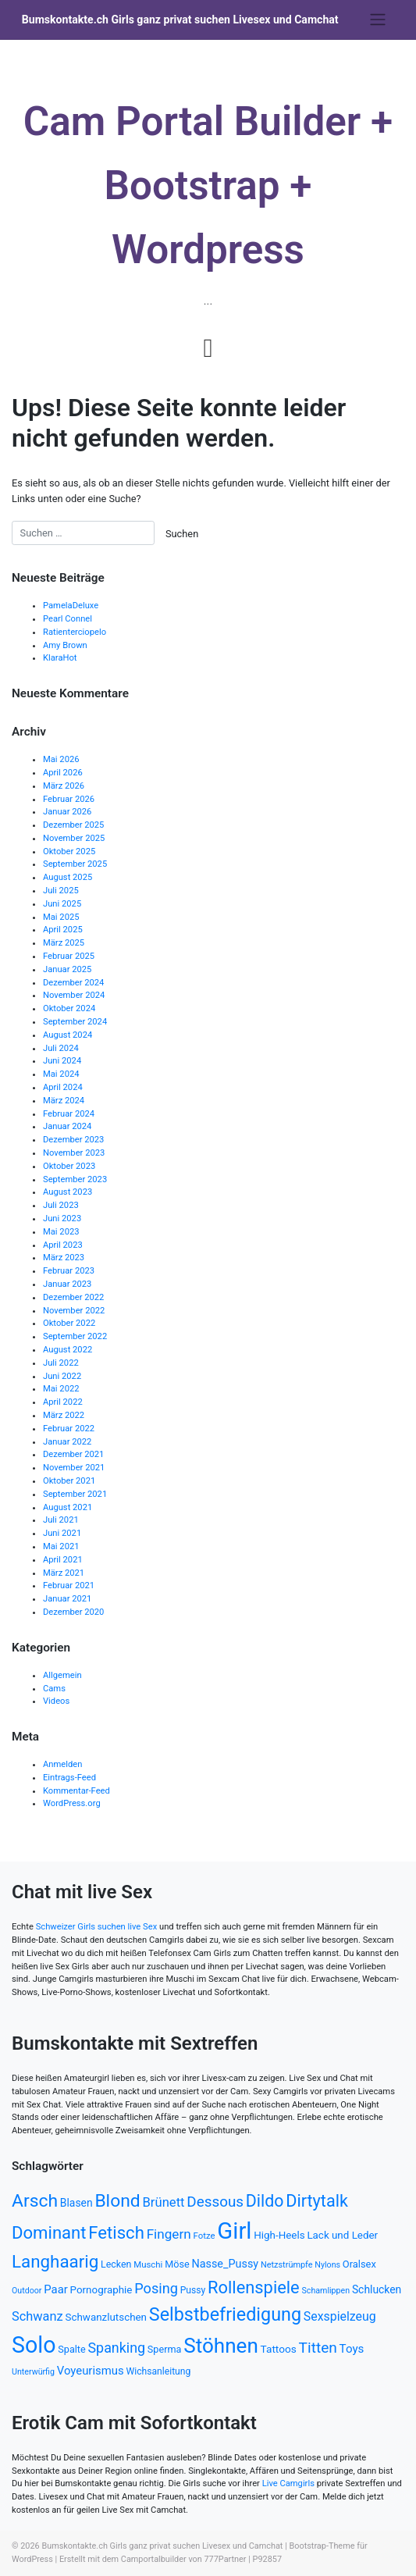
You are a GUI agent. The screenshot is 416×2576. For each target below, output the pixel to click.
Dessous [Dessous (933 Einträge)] (215, 2202)
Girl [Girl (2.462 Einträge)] (234, 2231)
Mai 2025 (61, 917)
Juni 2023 (62, 1218)
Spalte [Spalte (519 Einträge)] (71, 2349)
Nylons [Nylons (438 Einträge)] (327, 2265)
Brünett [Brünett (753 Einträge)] (164, 2202)
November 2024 (74, 995)
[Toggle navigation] (377, 19)
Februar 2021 (68, 1585)
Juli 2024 (61, 1048)
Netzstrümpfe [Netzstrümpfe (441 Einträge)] (287, 2265)
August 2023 (67, 1192)
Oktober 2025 (69, 851)
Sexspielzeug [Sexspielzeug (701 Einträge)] (340, 2316)
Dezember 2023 (73, 1140)
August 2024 (67, 1035)
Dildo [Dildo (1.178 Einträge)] (265, 2201)
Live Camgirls (288, 2483)
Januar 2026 (67, 812)
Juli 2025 (61, 890)
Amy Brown (65, 645)
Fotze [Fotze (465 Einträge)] (204, 2235)
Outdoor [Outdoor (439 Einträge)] (26, 2291)
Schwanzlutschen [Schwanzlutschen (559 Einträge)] (106, 2317)
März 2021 (63, 1573)
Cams (54, 1688)
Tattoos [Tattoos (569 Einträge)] (279, 2349)
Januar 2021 (67, 1599)
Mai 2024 (61, 1074)
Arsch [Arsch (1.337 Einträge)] (35, 2200)
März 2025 (63, 943)
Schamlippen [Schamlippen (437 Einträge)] (325, 2291)
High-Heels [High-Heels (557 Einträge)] (279, 2235)
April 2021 (63, 1560)
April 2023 (63, 1245)
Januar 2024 (67, 1126)
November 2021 (74, 1468)
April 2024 (63, 1087)
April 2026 (63, 773)
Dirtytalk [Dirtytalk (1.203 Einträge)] (317, 2201)
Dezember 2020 (73, 1612)
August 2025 (67, 877)
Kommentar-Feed (76, 1791)
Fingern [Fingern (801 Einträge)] (169, 2234)
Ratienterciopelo (74, 632)
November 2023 (74, 1153)
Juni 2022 (62, 1376)
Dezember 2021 (73, 1454)
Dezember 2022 (73, 1297)
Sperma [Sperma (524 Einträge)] (165, 2349)
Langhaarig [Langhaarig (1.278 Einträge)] (55, 2261)
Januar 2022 (67, 1442)
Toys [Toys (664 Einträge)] (352, 2349)
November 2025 (74, 838)
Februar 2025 (68, 956)
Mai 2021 (61, 1546)
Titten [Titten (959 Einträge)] (318, 2348)
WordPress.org (72, 1803)
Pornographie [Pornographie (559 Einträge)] (101, 2290)
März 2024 (63, 1101)
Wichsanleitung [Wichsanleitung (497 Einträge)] (158, 2371)
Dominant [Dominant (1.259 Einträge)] (49, 2232)
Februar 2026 (68, 799)
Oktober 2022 (69, 1323)
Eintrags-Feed (69, 1778)
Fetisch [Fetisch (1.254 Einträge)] (116, 2232)
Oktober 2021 (69, 1481)
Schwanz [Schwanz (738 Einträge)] (37, 2316)
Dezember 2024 (73, 983)
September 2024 (75, 1022)
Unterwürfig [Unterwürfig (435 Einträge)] (33, 2372)
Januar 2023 (67, 1284)
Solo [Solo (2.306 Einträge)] (34, 2345)
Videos (56, 1701)
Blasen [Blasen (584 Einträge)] (76, 2203)
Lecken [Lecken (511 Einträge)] (116, 2264)
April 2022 (63, 1402)
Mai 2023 (61, 1232)
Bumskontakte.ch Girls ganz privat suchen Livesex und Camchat (180, 19)
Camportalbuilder (154, 2559)
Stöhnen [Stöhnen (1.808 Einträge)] (220, 2345)
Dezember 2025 (73, 825)
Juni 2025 (62, 904)
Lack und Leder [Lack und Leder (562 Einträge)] (342, 2235)
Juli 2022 (61, 1363)
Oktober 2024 (69, 1008)
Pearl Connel (67, 619)
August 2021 (67, 1507)
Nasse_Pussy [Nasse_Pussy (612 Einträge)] (224, 2264)
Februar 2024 (68, 1114)
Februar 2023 (68, 1271)
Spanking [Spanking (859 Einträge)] (116, 2347)
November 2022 (74, 1311)
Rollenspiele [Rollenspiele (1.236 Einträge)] (254, 2287)
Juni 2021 (62, 1533)
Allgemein (62, 1675)
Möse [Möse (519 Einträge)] (177, 2264)
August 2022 (67, 1350)
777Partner (225, 2559)
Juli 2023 (61, 1205)
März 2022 (63, 1415)
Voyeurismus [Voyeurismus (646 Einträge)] (90, 2371)
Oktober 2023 (69, 1166)
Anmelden (62, 1764)
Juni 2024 (62, 1061)
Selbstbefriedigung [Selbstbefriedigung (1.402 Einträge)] (225, 2314)
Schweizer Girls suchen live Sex (97, 1927)
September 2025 (75, 864)
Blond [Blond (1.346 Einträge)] (117, 2200)
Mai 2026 (61, 759)
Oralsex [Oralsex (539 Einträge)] (359, 2264)
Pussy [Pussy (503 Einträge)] (193, 2290)
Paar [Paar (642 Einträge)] (56, 2289)
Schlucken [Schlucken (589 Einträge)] (376, 2289)
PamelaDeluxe (70, 605)
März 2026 (63, 786)
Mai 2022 (61, 1389)
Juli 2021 (61, 1520)
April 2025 (63, 930)
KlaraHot (60, 658)
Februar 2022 (68, 1428)
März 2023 (63, 1257)
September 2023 (75, 1179)
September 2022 (75, 1336)
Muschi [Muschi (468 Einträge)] (147, 2264)
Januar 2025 (67, 969)
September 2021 (75, 1494)
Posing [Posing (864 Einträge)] (156, 2288)
